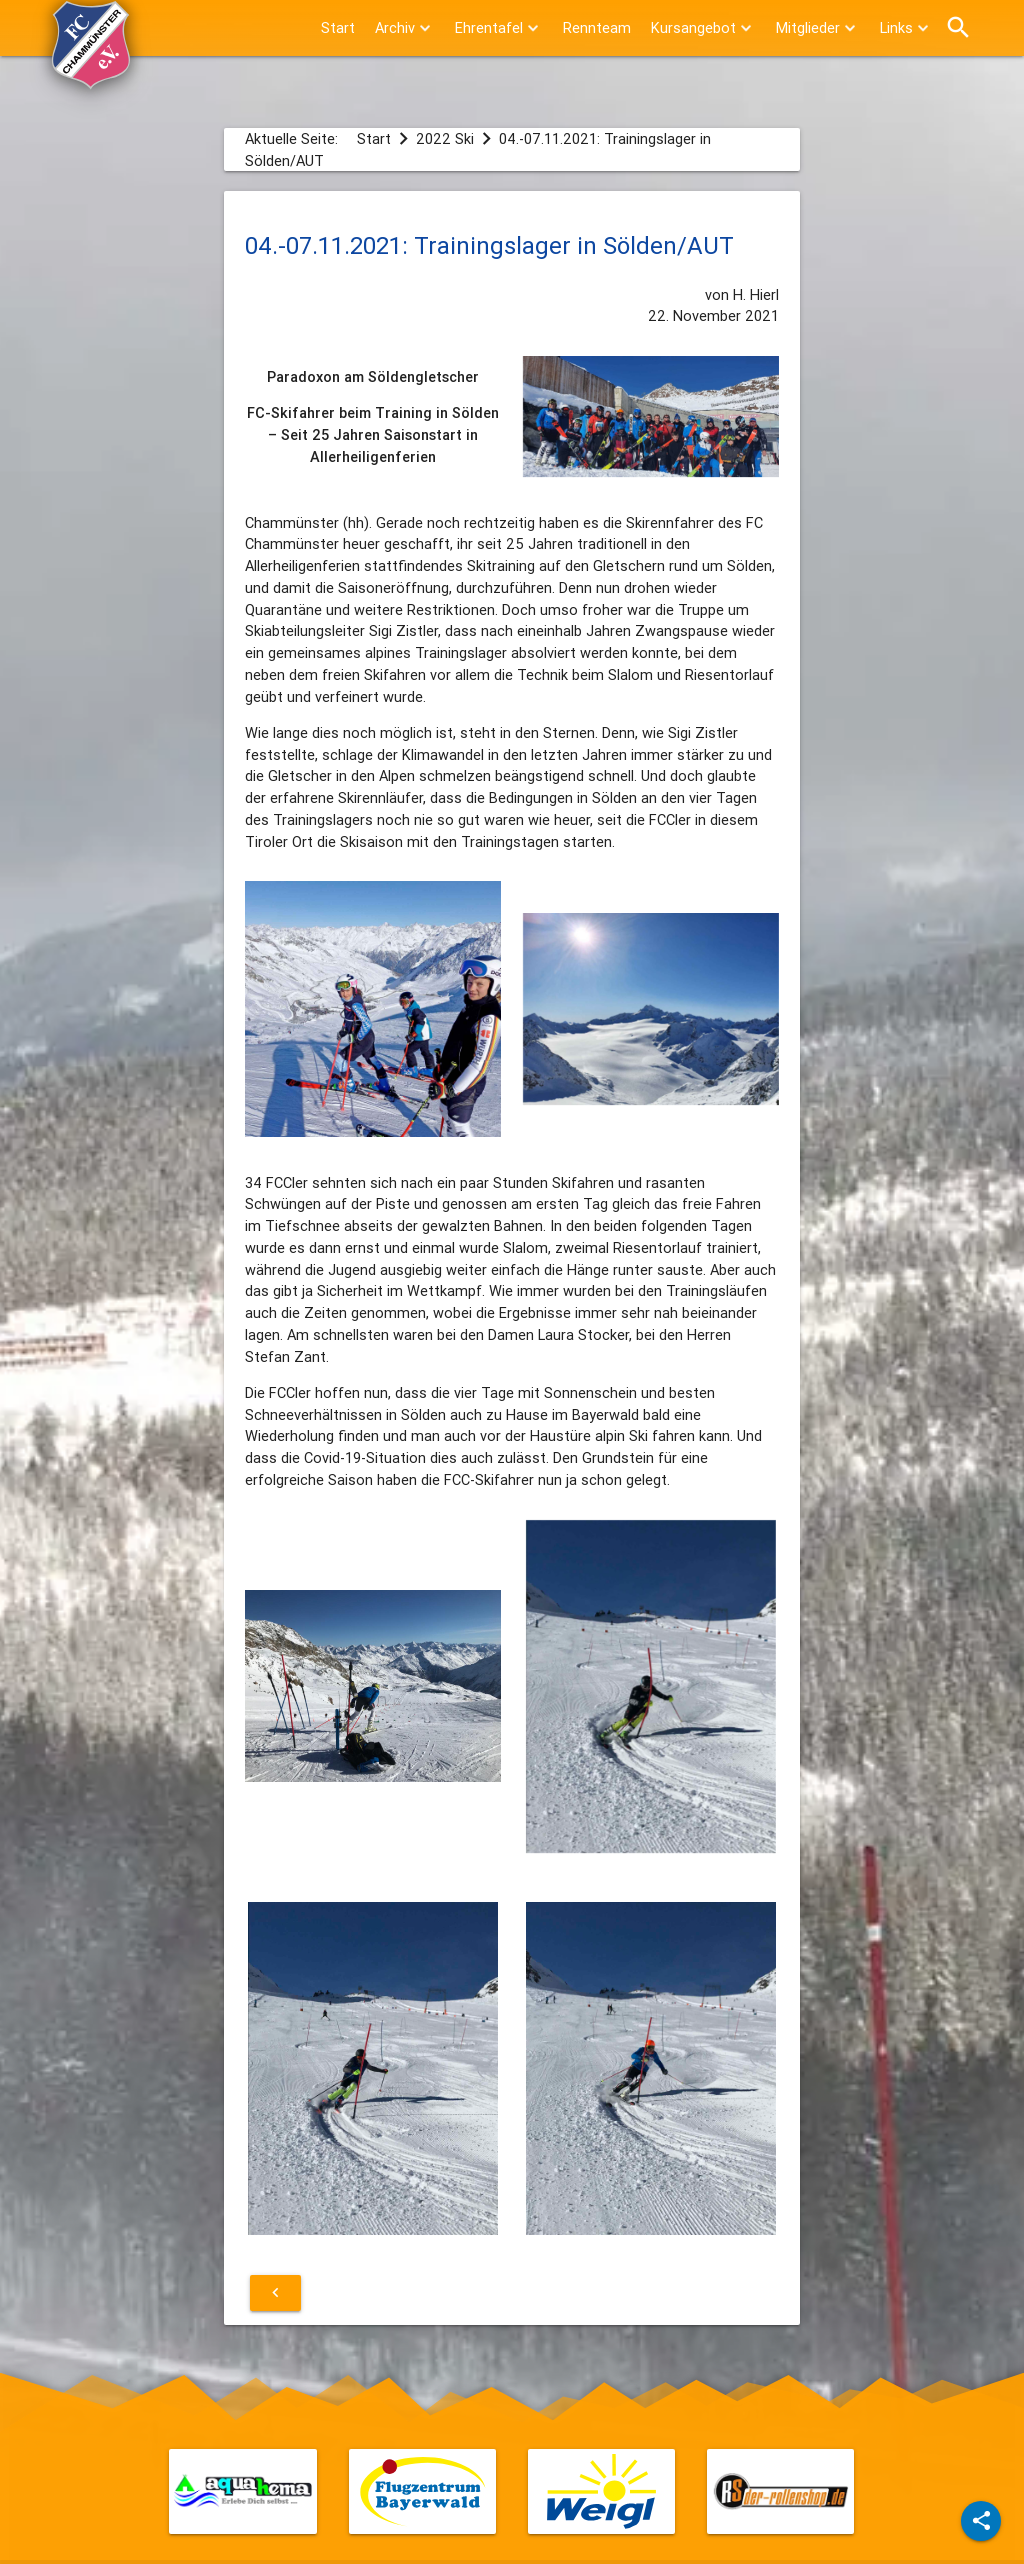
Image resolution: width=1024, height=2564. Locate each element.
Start (338, 27)
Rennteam (597, 27)
